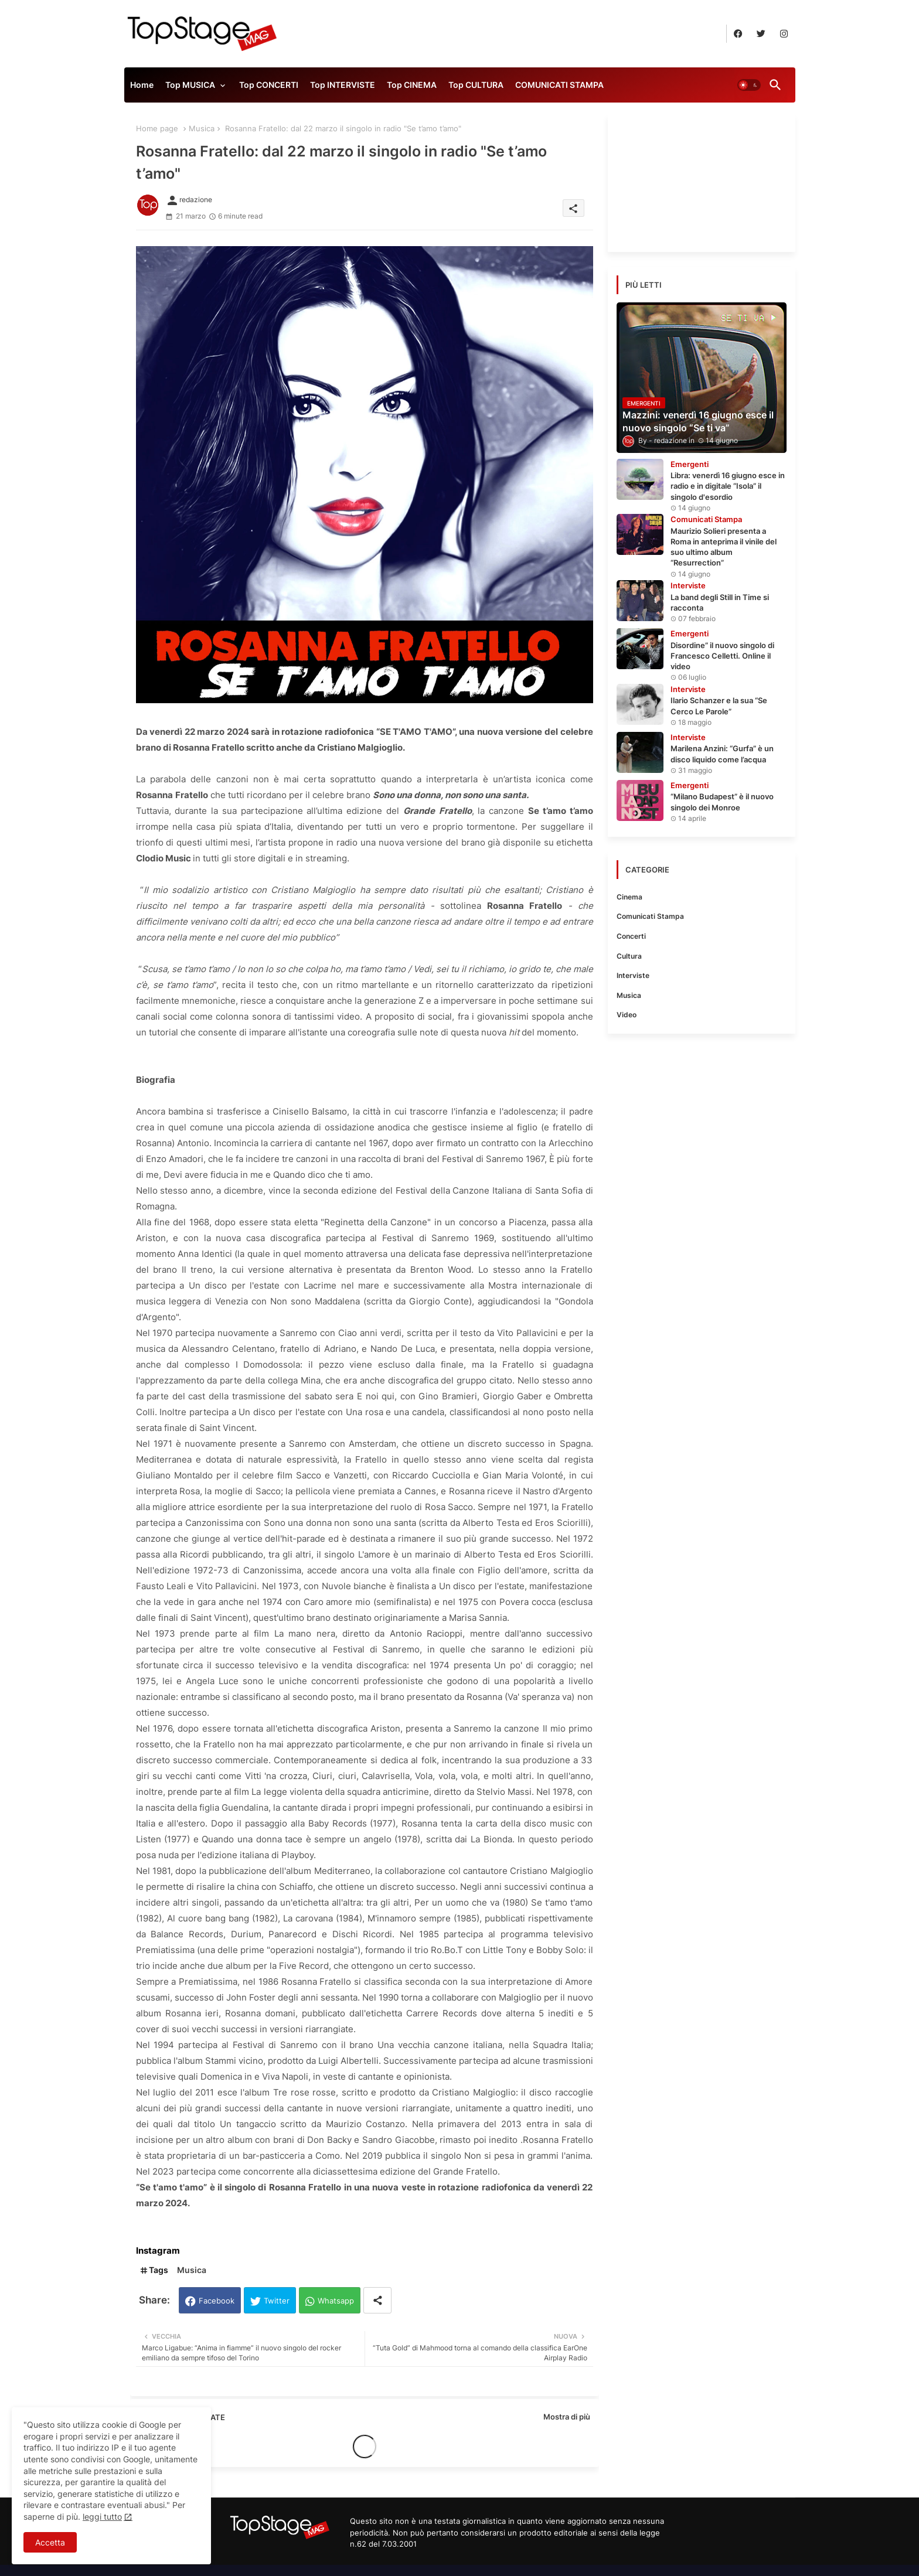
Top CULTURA (475, 85)
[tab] (141, 87)
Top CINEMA (412, 85)
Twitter (277, 2300)
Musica (202, 128)
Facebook (216, 2300)
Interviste (633, 975)
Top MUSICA (190, 85)
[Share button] (377, 2300)
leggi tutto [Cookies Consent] (102, 2517)
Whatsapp (336, 2300)
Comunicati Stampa (650, 916)
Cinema (629, 896)
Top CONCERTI (268, 85)
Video (627, 1014)
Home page (157, 128)
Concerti (631, 936)
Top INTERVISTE (342, 85)
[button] (749, 85)
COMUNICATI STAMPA (559, 85)
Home (142, 85)
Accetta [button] (50, 2542)
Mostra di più (566, 2416)
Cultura (629, 956)
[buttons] (738, 34)
